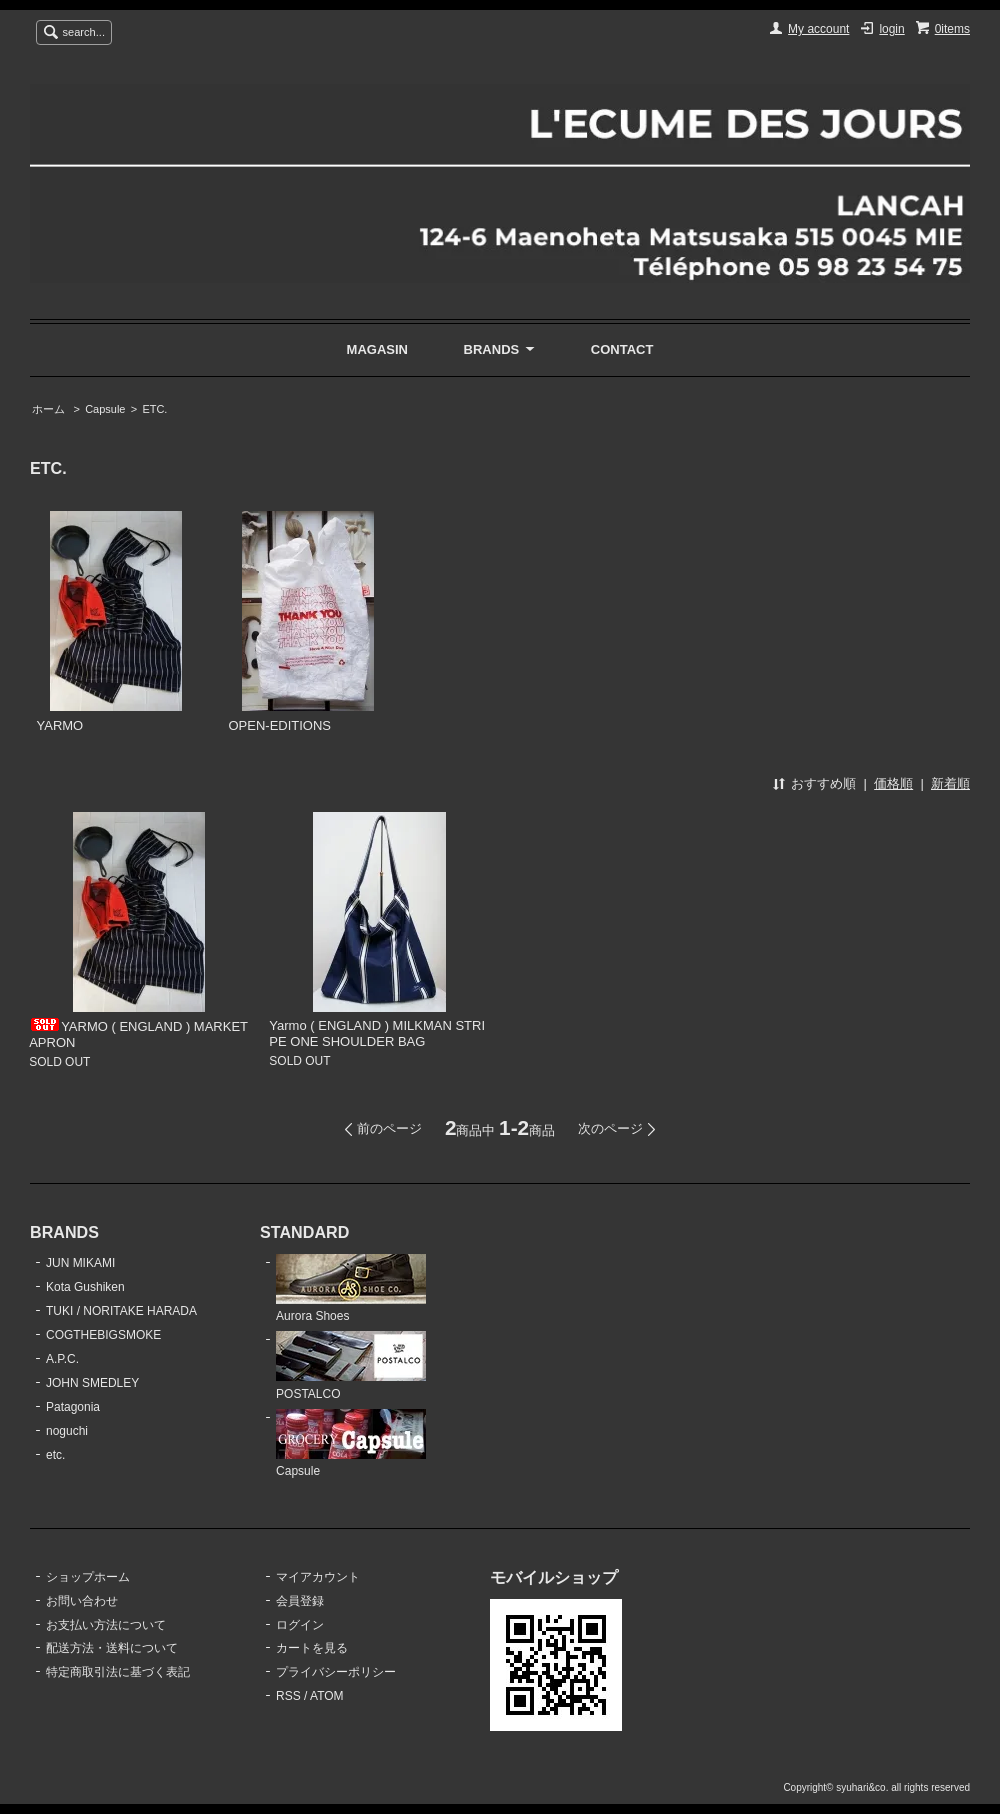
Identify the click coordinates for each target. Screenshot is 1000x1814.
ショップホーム (88, 1577)
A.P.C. (62, 1359)
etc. (55, 1455)
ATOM (327, 1696)
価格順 (893, 783)
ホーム (48, 409)
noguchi (67, 1431)
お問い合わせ (82, 1601)
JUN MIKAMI (80, 1263)
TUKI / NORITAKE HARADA (121, 1311)
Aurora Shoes (351, 1289)
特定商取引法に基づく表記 (118, 1672)
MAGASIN (377, 349)
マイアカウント (318, 1577)
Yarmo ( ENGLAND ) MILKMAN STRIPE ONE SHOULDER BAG (377, 1033)
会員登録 (300, 1601)
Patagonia (73, 1407)
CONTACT (622, 349)
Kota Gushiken (85, 1287)
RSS (288, 1696)
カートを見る (312, 1648)
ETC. (154, 409)
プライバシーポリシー (336, 1672)
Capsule (105, 409)
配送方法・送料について (112, 1648)
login (891, 29)
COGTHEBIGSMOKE (103, 1335)
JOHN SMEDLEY (92, 1383)
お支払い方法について (106, 1625)
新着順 (950, 783)
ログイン (300, 1625)
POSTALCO (351, 1366)
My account (818, 29)
